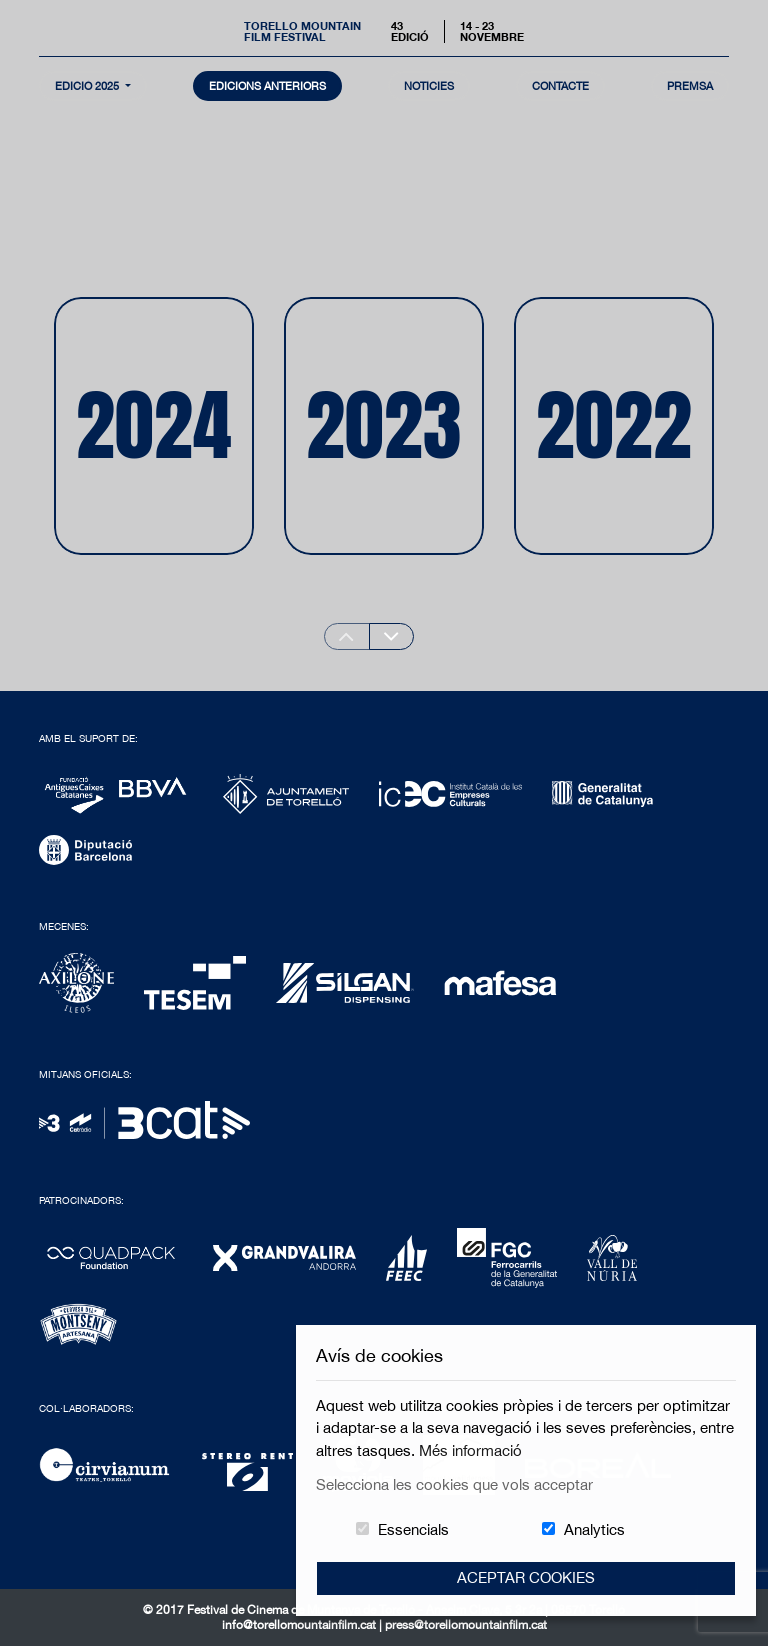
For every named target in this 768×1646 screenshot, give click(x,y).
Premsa (690, 85)
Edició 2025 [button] (88, 85)
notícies (429, 85)
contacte (560, 85)
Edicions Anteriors (267, 85)
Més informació (470, 1450)
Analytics (594, 1529)
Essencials (413, 1529)
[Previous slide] (347, 637)
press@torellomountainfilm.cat (466, 1625)
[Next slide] (392, 637)
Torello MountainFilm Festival (302, 31)
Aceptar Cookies (526, 1577)
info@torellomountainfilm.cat (300, 1625)
